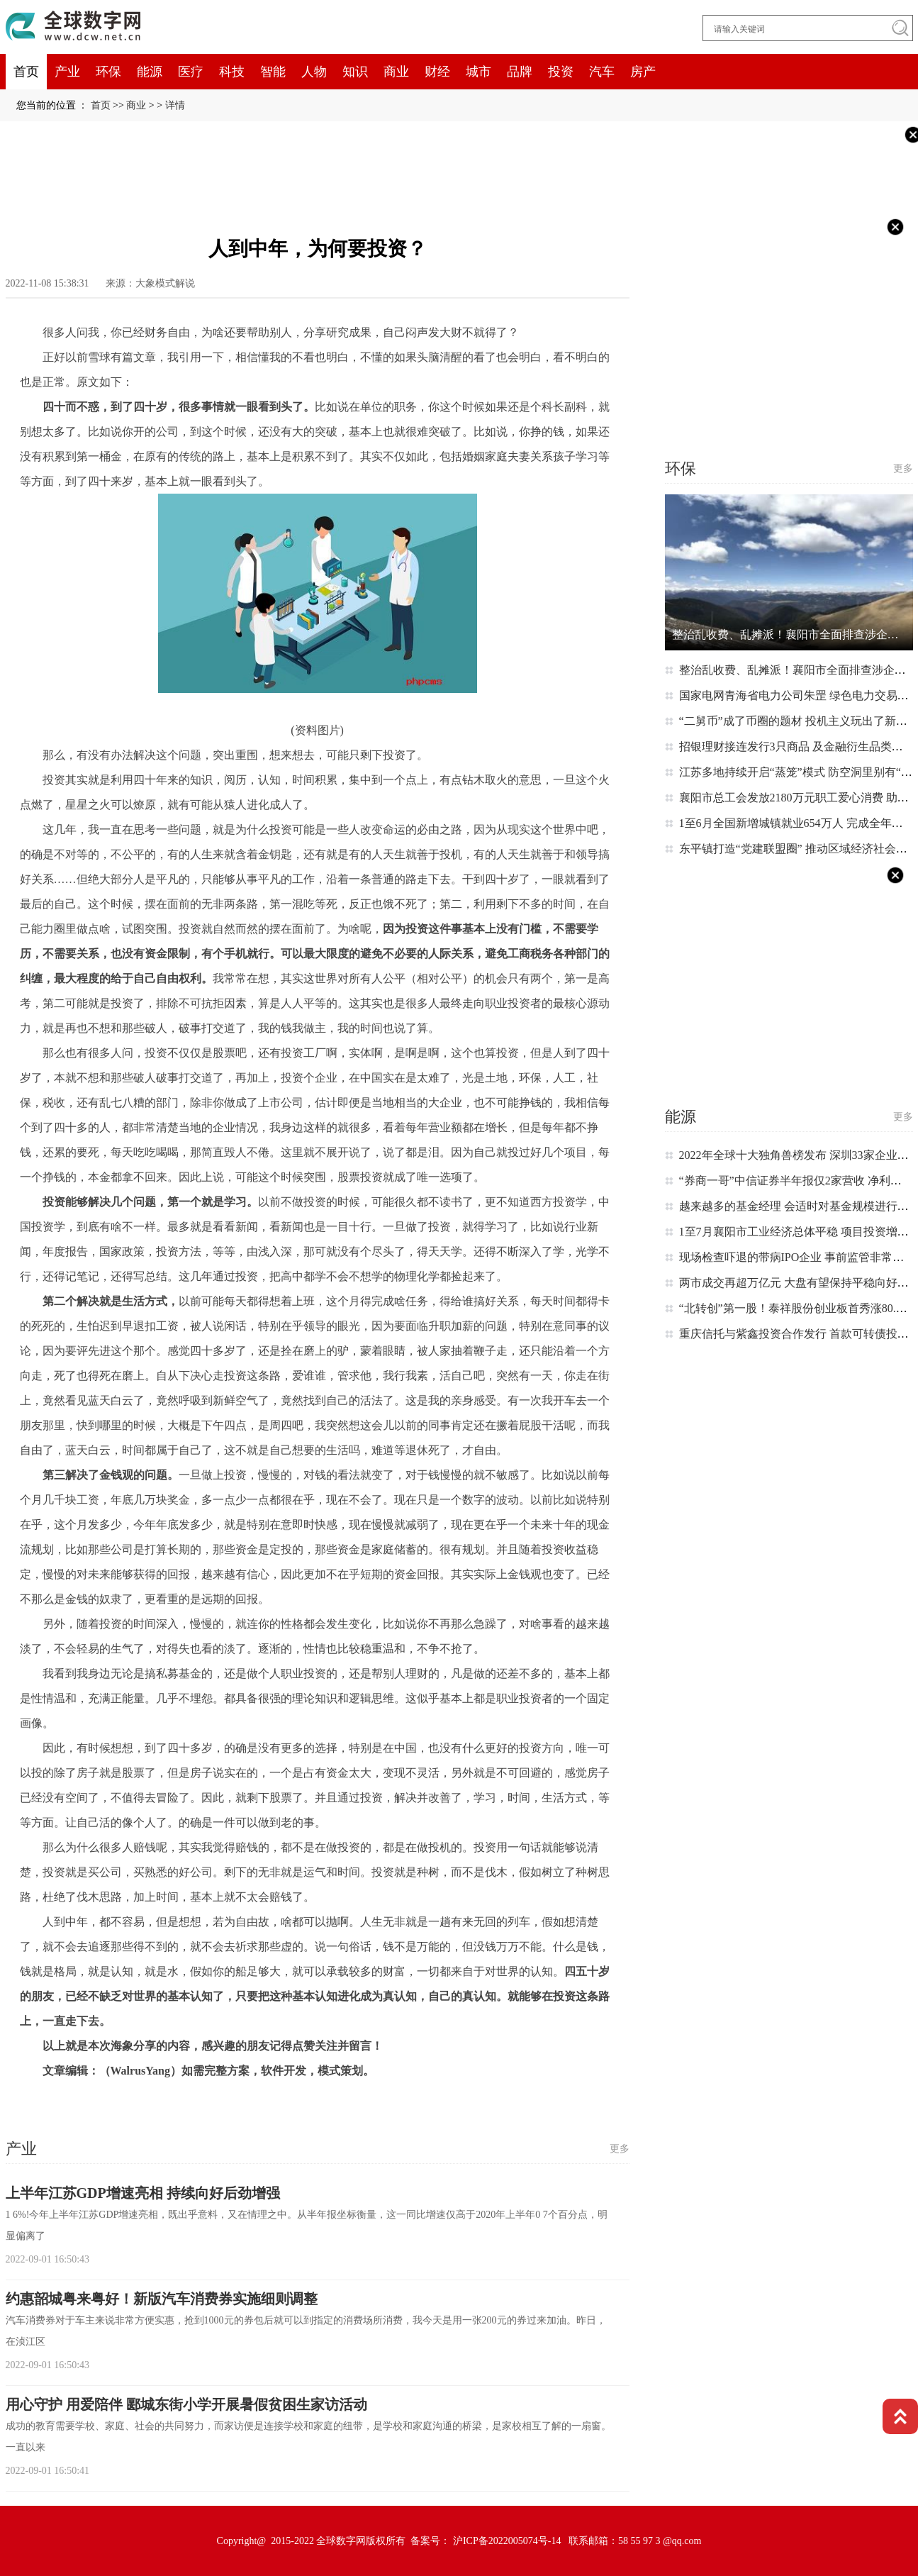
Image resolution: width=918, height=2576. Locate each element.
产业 (67, 72)
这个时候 (61, 2099)
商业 (396, 72)
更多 (619, 2148)
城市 (478, 72)
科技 (232, 72)
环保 (108, 72)
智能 (273, 72)
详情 (175, 105)
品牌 (519, 72)
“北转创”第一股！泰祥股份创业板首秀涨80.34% (798, 1308)
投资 (560, 72)
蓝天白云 (169, 2099)
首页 (26, 72)
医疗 (190, 72)
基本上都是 (115, 2099)
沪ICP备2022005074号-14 (507, 2541)
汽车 (602, 72)
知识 (355, 72)
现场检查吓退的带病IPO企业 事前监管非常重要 (797, 1257)
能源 (149, 72)
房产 (643, 72)
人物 (314, 72)
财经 (437, 72)
